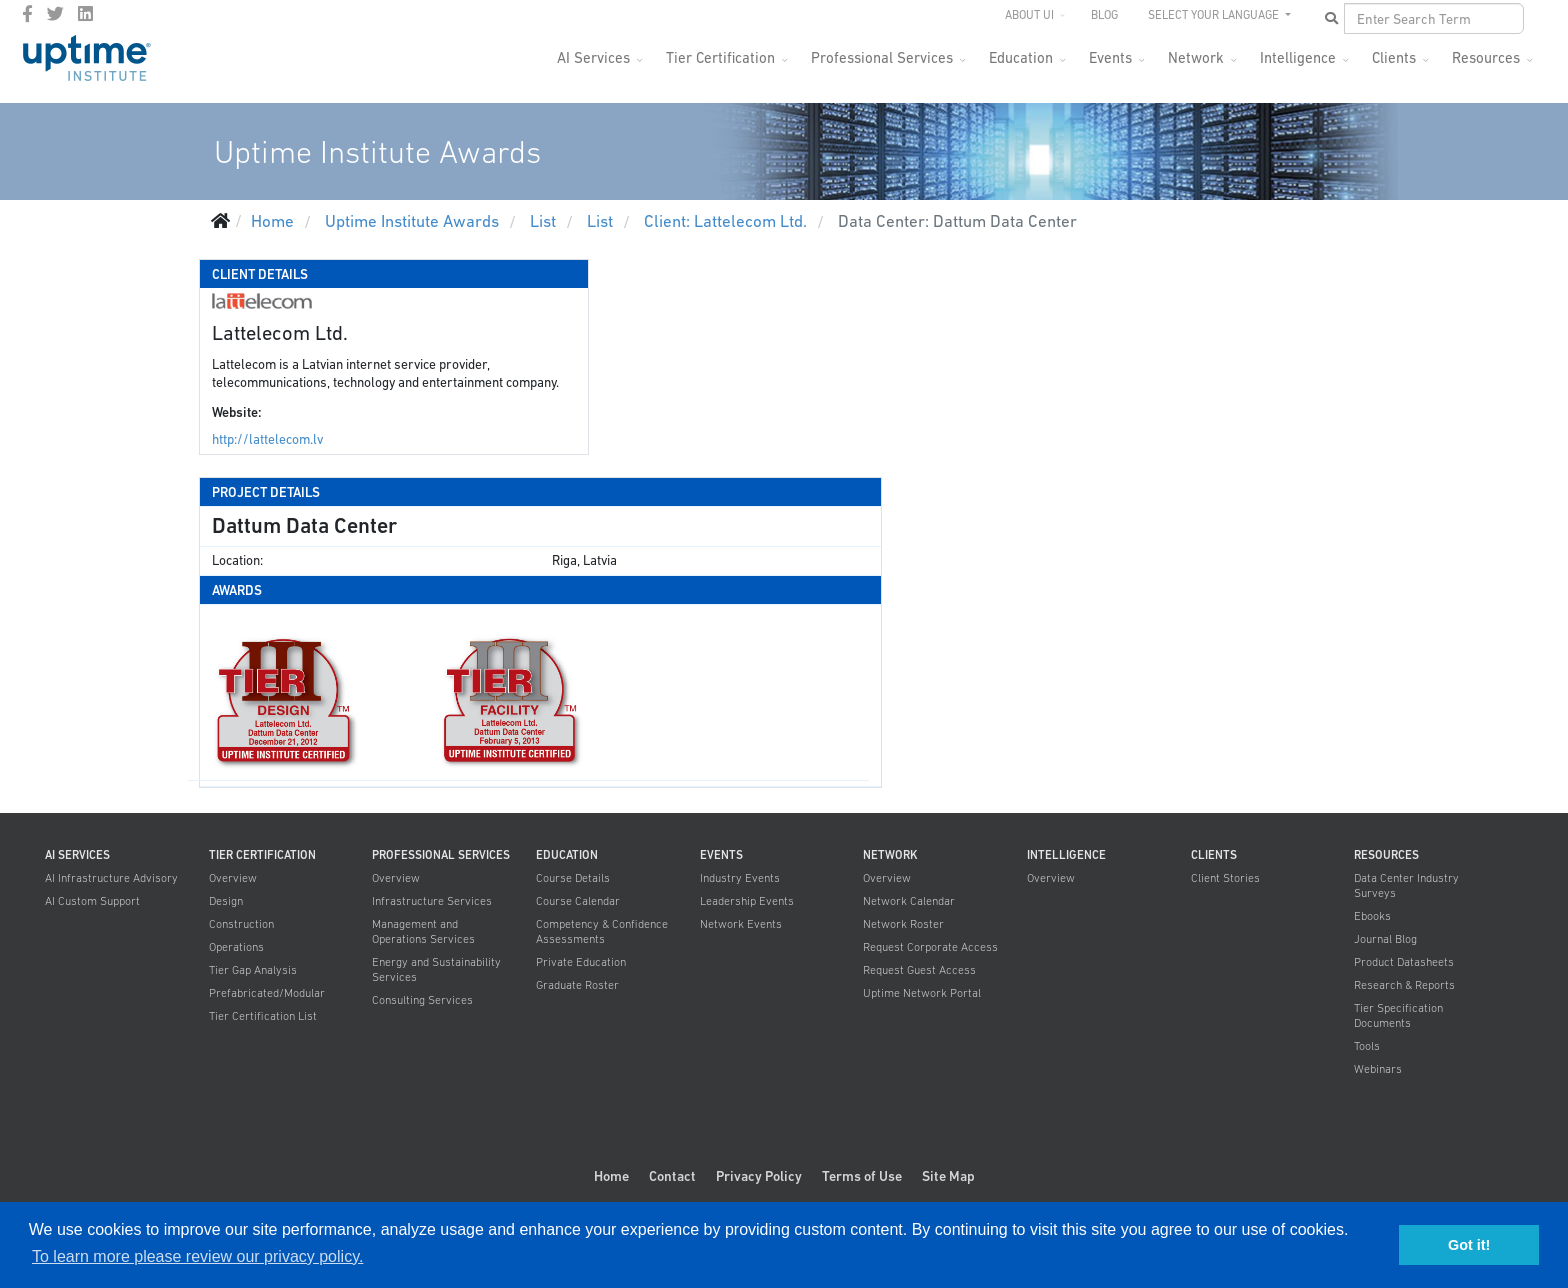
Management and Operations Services (423, 931)
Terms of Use (862, 1176)
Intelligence (1298, 57)
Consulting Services (422, 1000)
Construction (241, 924)
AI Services (593, 57)
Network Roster (903, 924)
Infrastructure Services (432, 901)
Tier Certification (720, 57)
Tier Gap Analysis (253, 970)
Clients (1394, 57)
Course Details (573, 878)
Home (611, 1176)
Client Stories (1225, 878)
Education (1021, 57)
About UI (1029, 15)
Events (1110, 57)
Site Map (948, 1176)
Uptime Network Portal (922, 993)
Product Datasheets (1404, 962)
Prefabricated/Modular (267, 993)
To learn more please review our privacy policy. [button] (197, 1256)
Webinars (1378, 1069)
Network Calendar (909, 901)
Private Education (581, 962)
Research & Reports (1404, 985)
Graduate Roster (577, 985)
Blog (1104, 15)
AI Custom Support (92, 901)
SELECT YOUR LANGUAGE (1215, 15)
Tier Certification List (263, 1016)
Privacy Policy (759, 1176)
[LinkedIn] (85, 14)
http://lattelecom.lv (267, 439)
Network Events (741, 924)
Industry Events (740, 878)
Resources (1486, 57)
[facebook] (27, 14)
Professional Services (882, 57)
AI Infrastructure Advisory (111, 878)
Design (226, 901)
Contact (672, 1176)
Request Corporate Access (930, 947)
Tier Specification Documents (1398, 1015)
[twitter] (55, 14)
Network (1196, 57)
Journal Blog (1385, 939)
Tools (1367, 1046)
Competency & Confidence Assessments (602, 931)
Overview (233, 878)
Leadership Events (747, 901)
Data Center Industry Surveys (1406, 885)
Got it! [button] (1469, 1245)
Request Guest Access (919, 970)
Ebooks (1372, 916)
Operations (236, 947)
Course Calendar (578, 901)
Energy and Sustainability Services (436, 969)
